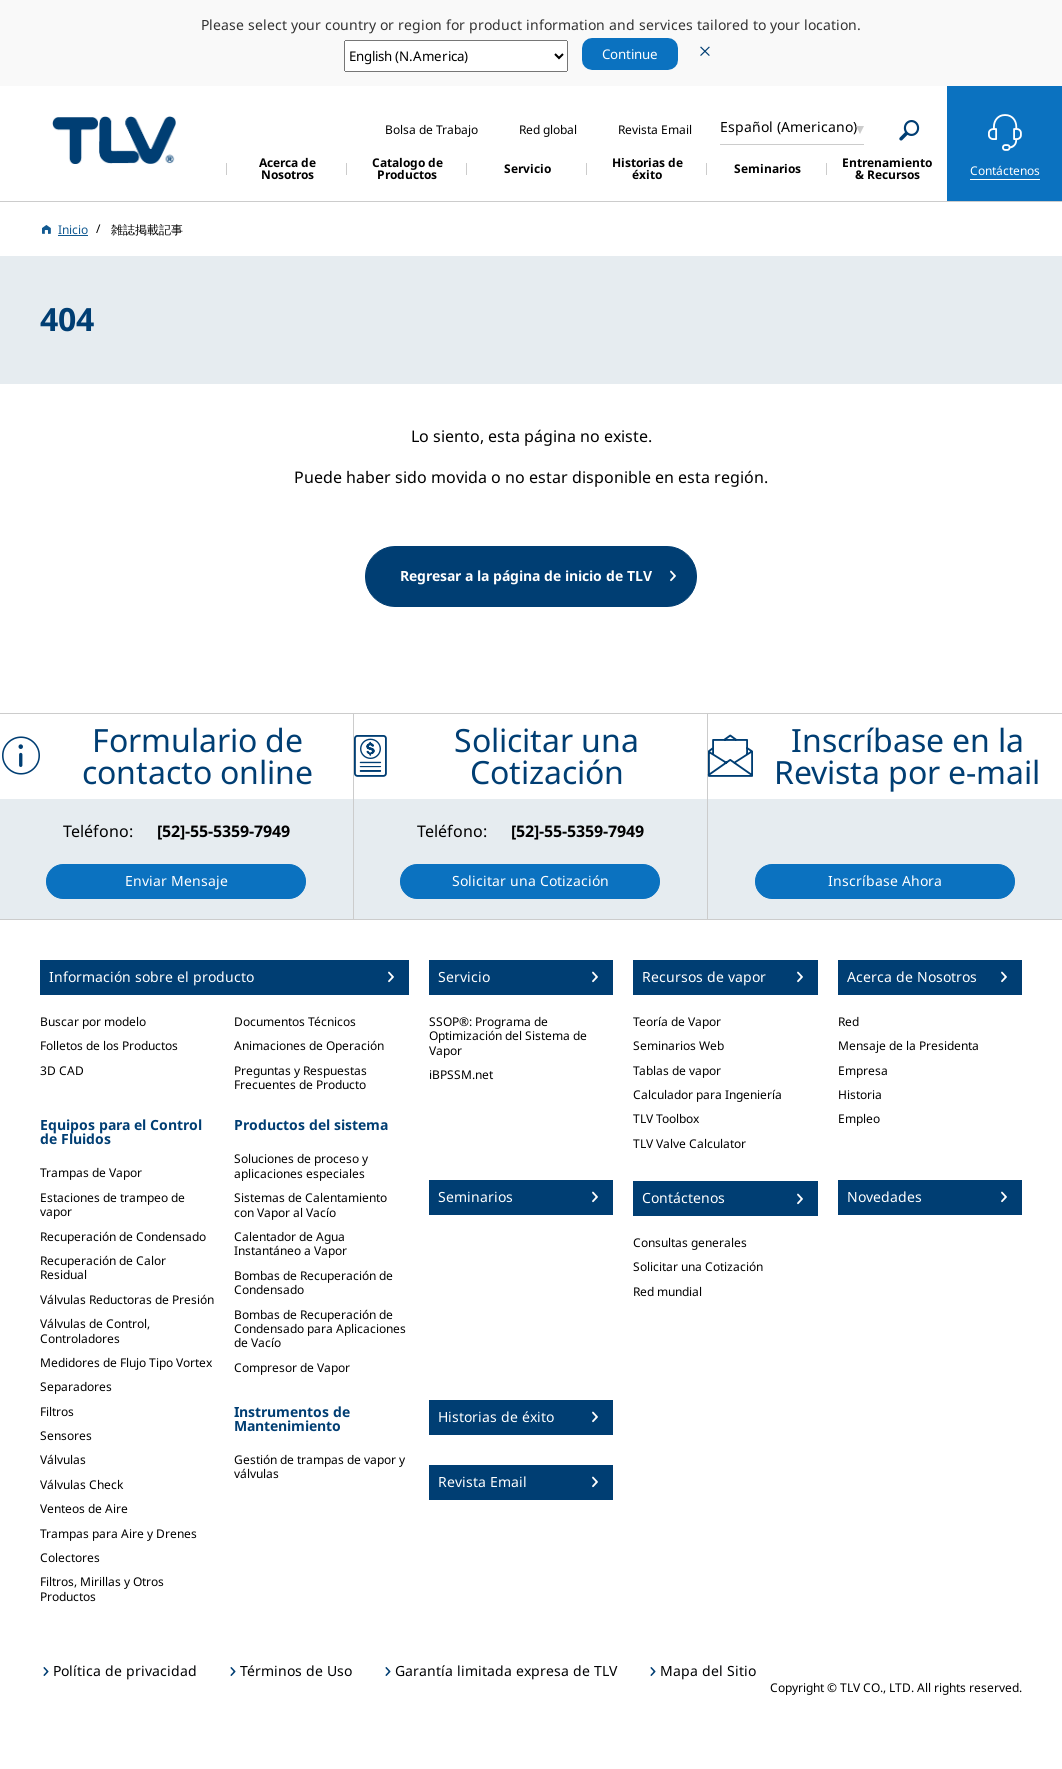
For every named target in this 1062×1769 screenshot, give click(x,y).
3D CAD (62, 1070)
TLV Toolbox (666, 1118)
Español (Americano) (788, 126)
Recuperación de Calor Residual (103, 1267)
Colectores (70, 1557)
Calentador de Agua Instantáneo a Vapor (290, 1243)
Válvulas (63, 1459)
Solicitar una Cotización (698, 1266)
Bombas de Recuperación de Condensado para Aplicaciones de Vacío (320, 1329)
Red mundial (667, 1291)
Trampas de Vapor (91, 1172)
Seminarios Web (678, 1045)
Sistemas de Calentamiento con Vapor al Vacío (310, 1204)
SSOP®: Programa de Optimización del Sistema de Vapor (508, 1036)
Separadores (76, 1386)
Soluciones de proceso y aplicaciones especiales (301, 1165)
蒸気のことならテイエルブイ (114, 140)
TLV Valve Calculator (689, 1143)
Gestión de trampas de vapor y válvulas (319, 1466)
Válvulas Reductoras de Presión (127, 1299)
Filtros (57, 1411)
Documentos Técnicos (295, 1021)
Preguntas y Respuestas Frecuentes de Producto (300, 1077)
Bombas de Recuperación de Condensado (313, 1282)
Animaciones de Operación (309, 1045)
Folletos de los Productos (109, 1045)
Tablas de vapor (677, 1070)
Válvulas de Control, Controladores (95, 1330)
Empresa (863, 1070)
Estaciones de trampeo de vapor (112, 1204)
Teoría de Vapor (677, 1021)
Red (848, 1021)
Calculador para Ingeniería (707, 1094)
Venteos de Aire (84, 1508)
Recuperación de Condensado (123, 1236)
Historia (860, 1094)
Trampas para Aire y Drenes (118, 1533)
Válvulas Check (81, 1484)
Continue (630, 54)
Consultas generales (690, 1242)
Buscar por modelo (93, 1021)
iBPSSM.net (461, 1074)
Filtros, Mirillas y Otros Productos (102, 1588)
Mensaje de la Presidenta (908, 1045)
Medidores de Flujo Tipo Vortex (126, 1362)
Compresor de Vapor (292, 1367)
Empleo (859, 1118)
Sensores (66, 1435)
